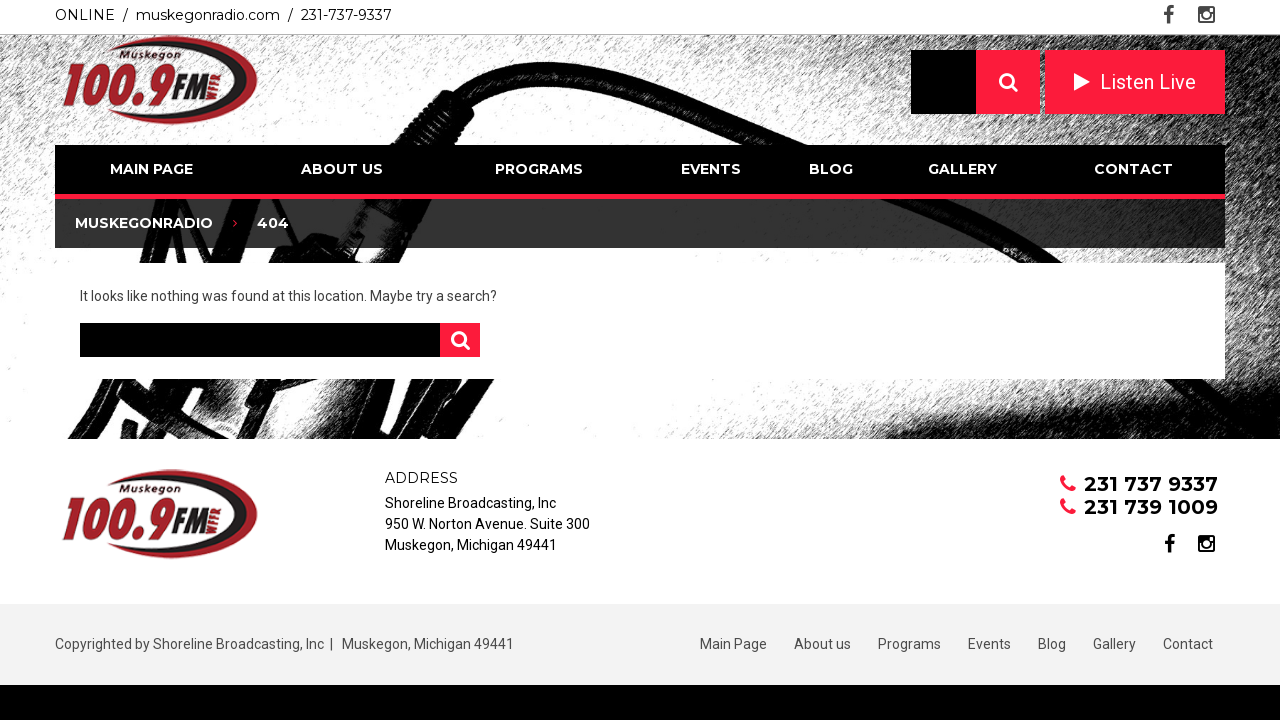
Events (711, 169)
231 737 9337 (1151, 484)
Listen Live (1148, 82)
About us (342, 169)
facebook (1168, 15)
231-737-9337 (346, 15)
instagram (1206, 15)
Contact (1133, 169)
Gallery (962, 169)
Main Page (151, 169)
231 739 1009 (1151, 507)
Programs (539, 169)
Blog (831, 169)
